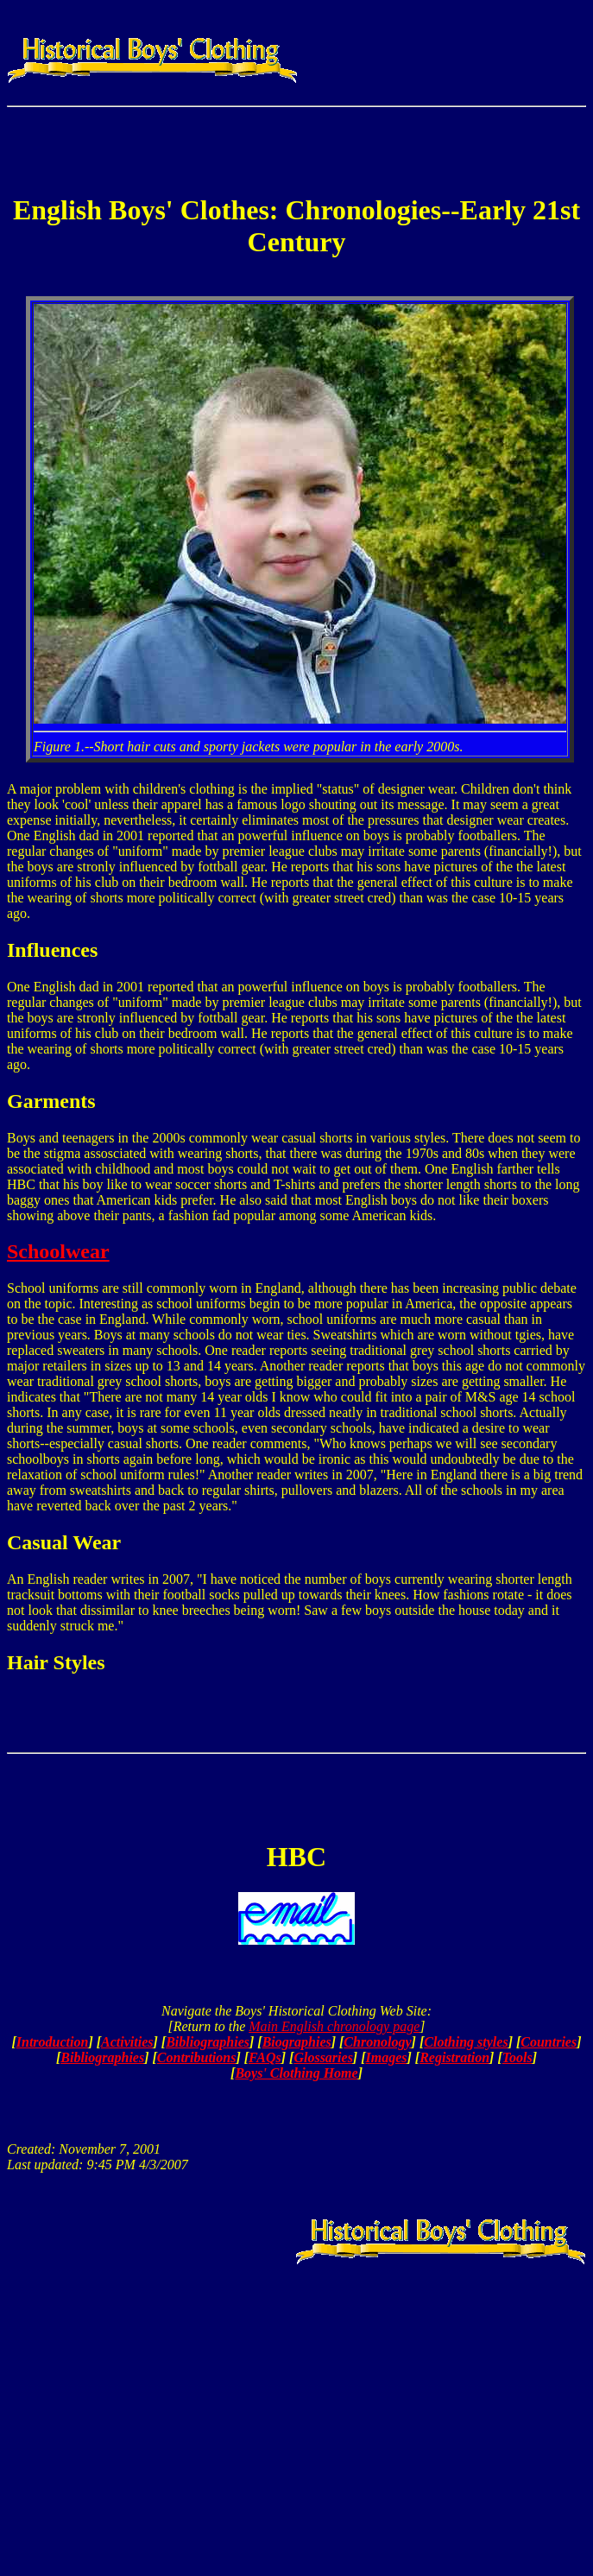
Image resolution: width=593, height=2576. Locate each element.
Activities (127, 2042)
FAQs (265, 2057)
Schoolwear (58, 1251)
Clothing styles (466, 2042)
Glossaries (322, 2057)
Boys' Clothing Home (296, 2073)
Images (386, 2057)
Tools (517, 2057)
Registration (454, 2057)
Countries (548, 2042)
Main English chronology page (334, 2026)
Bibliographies (207, 2042)
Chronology (377, 2042)
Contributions (197, 2057)
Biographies (296, 2042)
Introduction (52, 2042)
